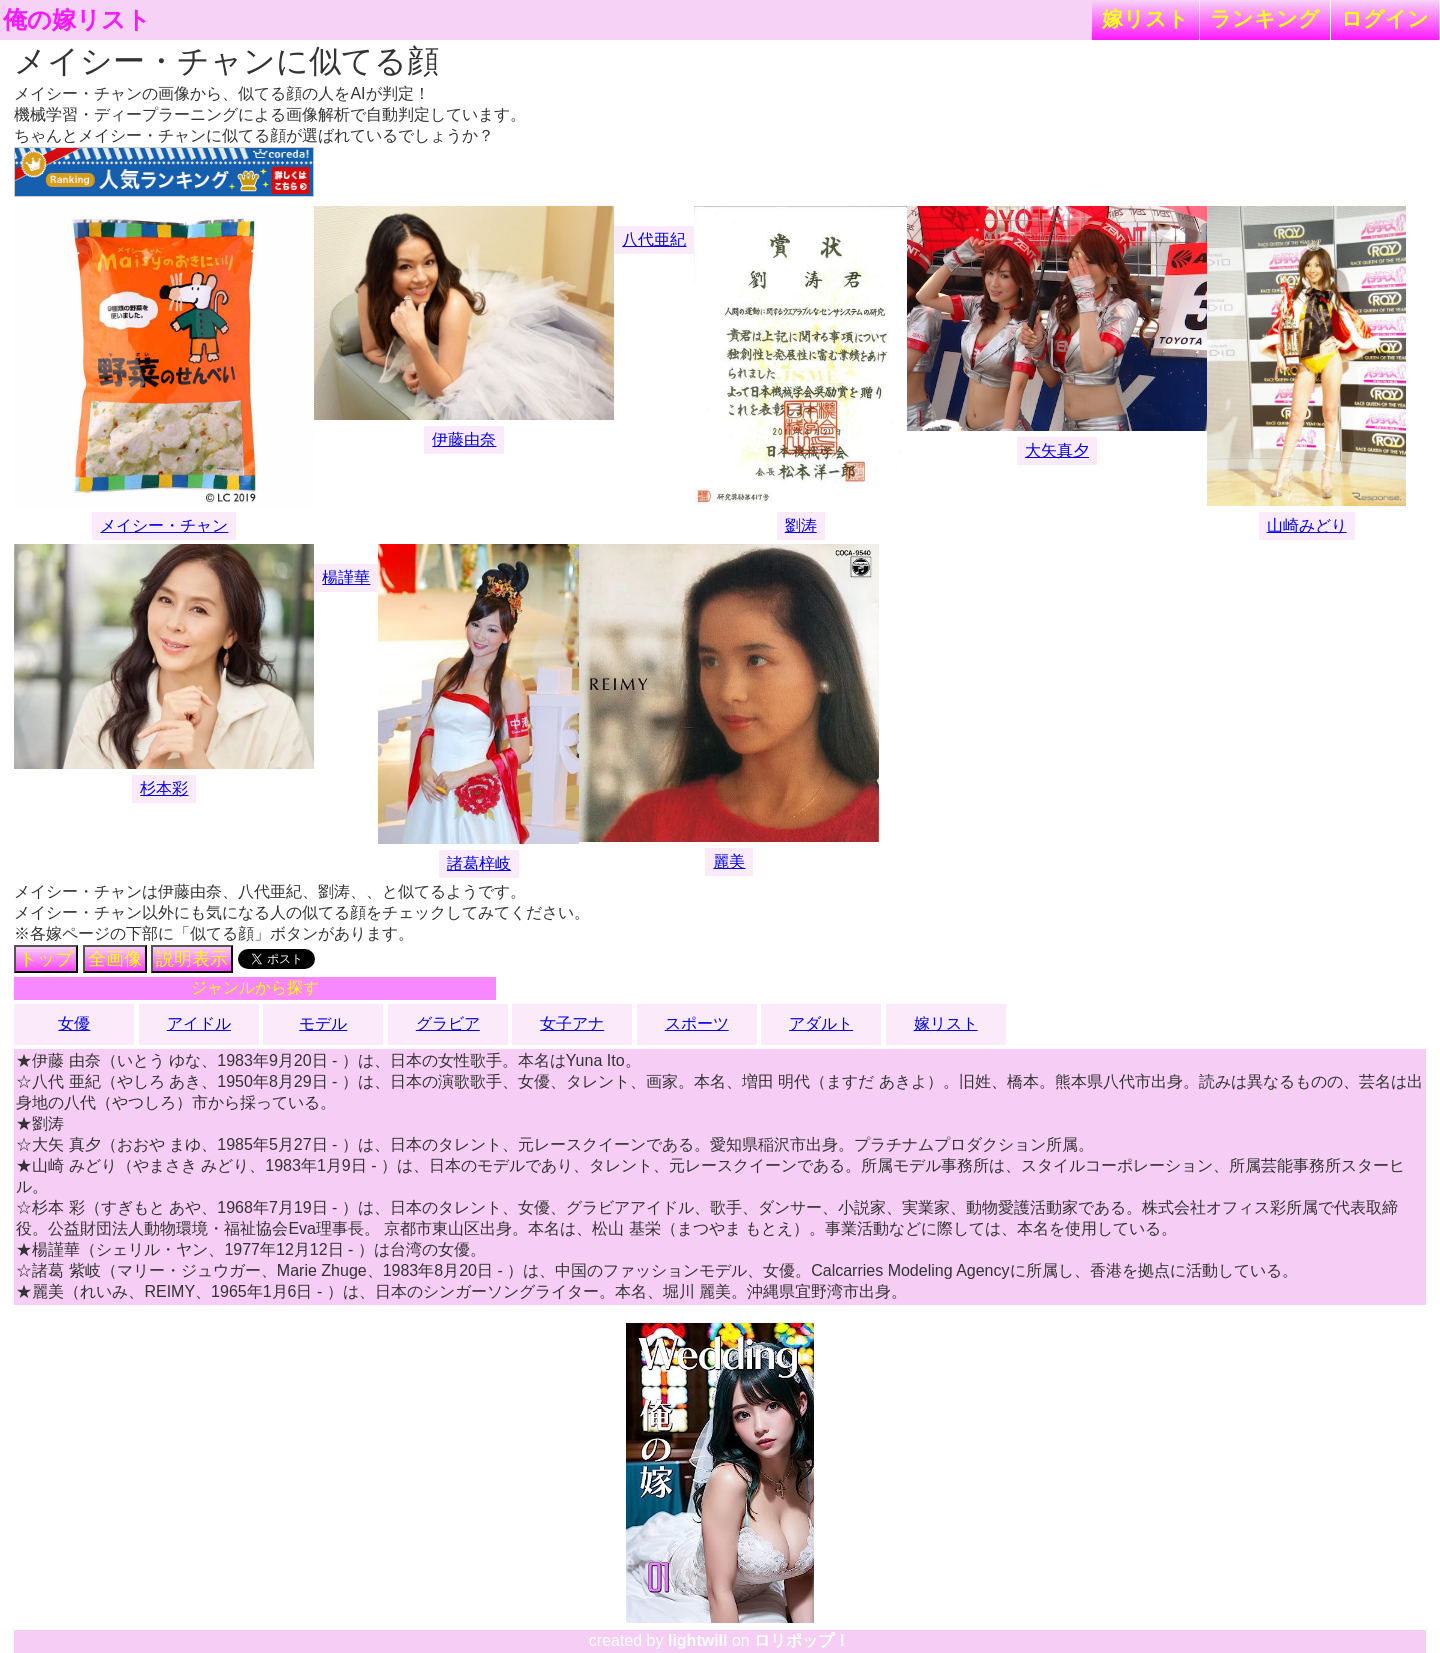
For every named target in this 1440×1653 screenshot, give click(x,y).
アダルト (821, 1023)
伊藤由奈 (464, 439)
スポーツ (697, 1023)
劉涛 (801, 525)
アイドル (199, 1023)
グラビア (448, 1023)
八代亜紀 (654, 239)
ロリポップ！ (802, 1640)
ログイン (1385, 18)
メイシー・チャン (164, 525)
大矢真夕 (1057, 450)
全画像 (115, 959)
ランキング (1265, 18)
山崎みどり (1307, 525)
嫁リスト (1145, 18)
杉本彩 (164, 788)
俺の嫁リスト (77, 20)
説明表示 (192, 959)
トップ (46, 959)
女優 (74, 1023)
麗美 (729, 861)
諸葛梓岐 (479, 863)
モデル (323, 1023)
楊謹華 (346, 577)
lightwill (698, 1640)
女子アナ (572, 1023)
